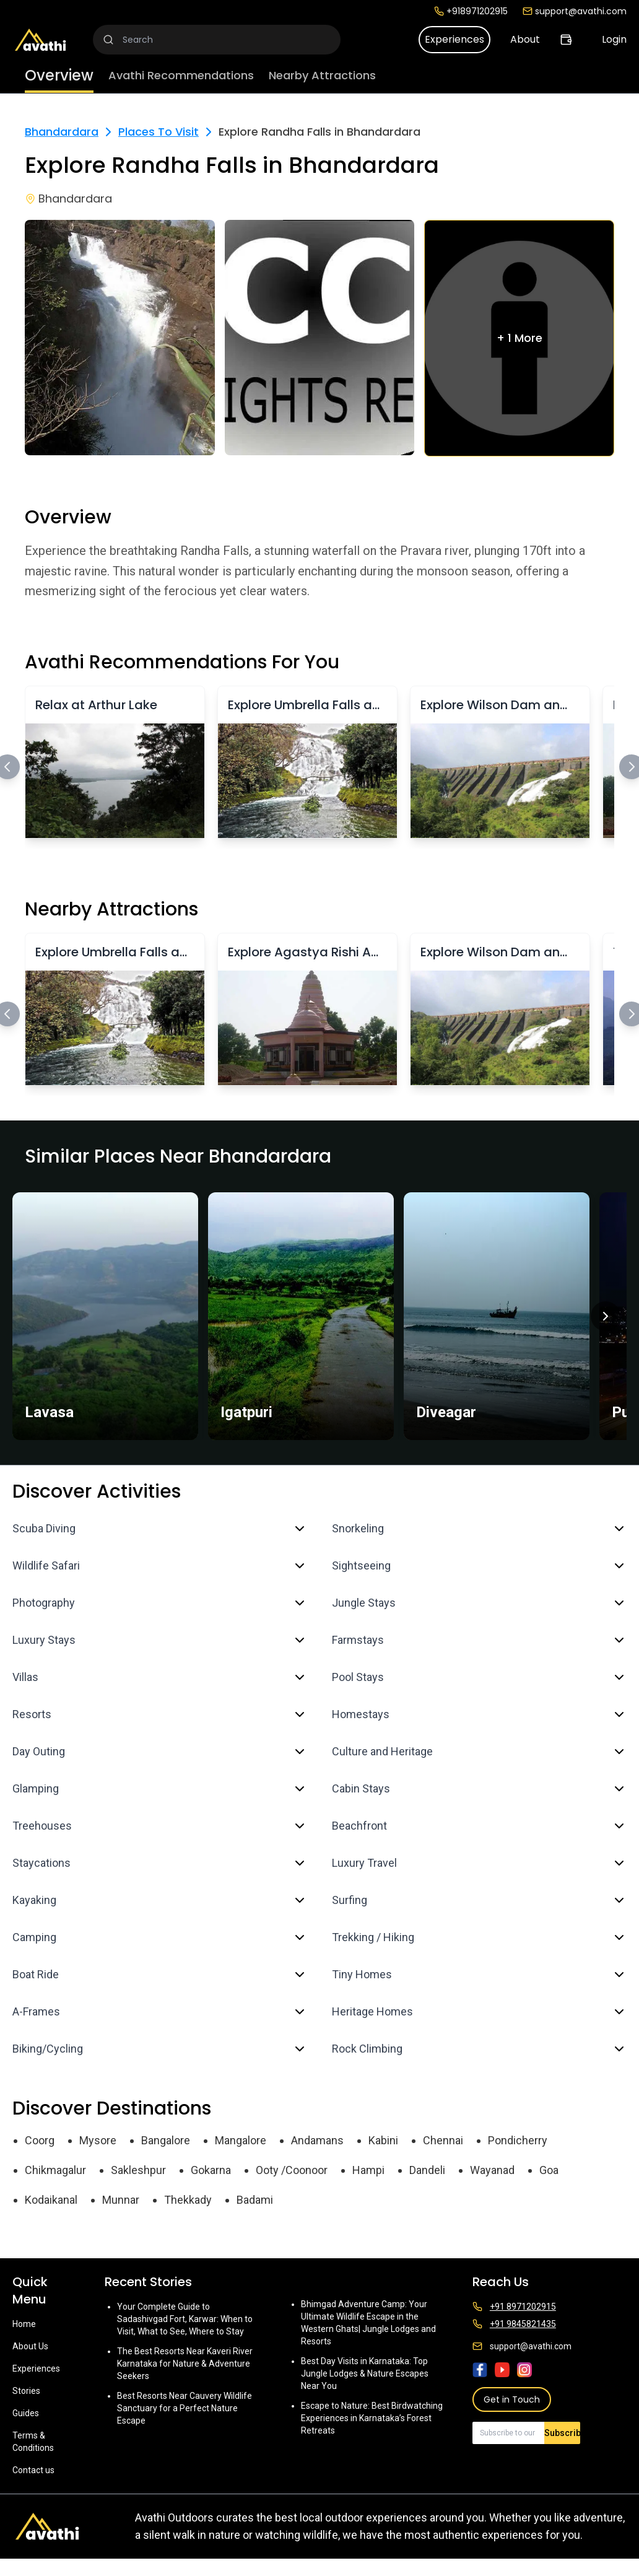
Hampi (368, 2170)
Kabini (383, 2140)
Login (614, 39)
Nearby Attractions (322, 75)
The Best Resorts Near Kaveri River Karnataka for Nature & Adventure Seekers (185, 2363)
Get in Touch (512, 2399)
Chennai (443, 2140)
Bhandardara (61, 131)
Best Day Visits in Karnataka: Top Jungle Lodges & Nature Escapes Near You (364, 2373)
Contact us (33, 2470)
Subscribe (562, 2433)
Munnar (120, 2199)
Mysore (97, 2140)
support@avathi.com (575, 11)
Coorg (39, 2140)
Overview (59, 75)
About (525, 39)
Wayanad (492, 2170)
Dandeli (427, 2170)
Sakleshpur (138, 2170)
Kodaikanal (51, 2199)
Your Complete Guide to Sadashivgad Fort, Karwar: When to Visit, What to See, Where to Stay (185, 2319)
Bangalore (165, 2140)
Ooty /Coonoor (292, 2170)
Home (24, 2324)
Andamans (317, 2140)
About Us (30, 2346)
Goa (549, 2170)
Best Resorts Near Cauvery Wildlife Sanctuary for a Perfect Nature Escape (184, 2408)
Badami (255, 2199)
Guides (25, 2413)
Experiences (454, 39)
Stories (26, 2391)
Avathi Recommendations (181, 75)
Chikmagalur (55, 2170)
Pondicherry (517, 2140)
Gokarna (211, 2170)
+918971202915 (471, 11)
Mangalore (240, 2140)
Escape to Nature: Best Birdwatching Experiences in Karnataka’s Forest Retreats (372, 2418)
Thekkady (188, 2199)
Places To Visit (158, 131)
